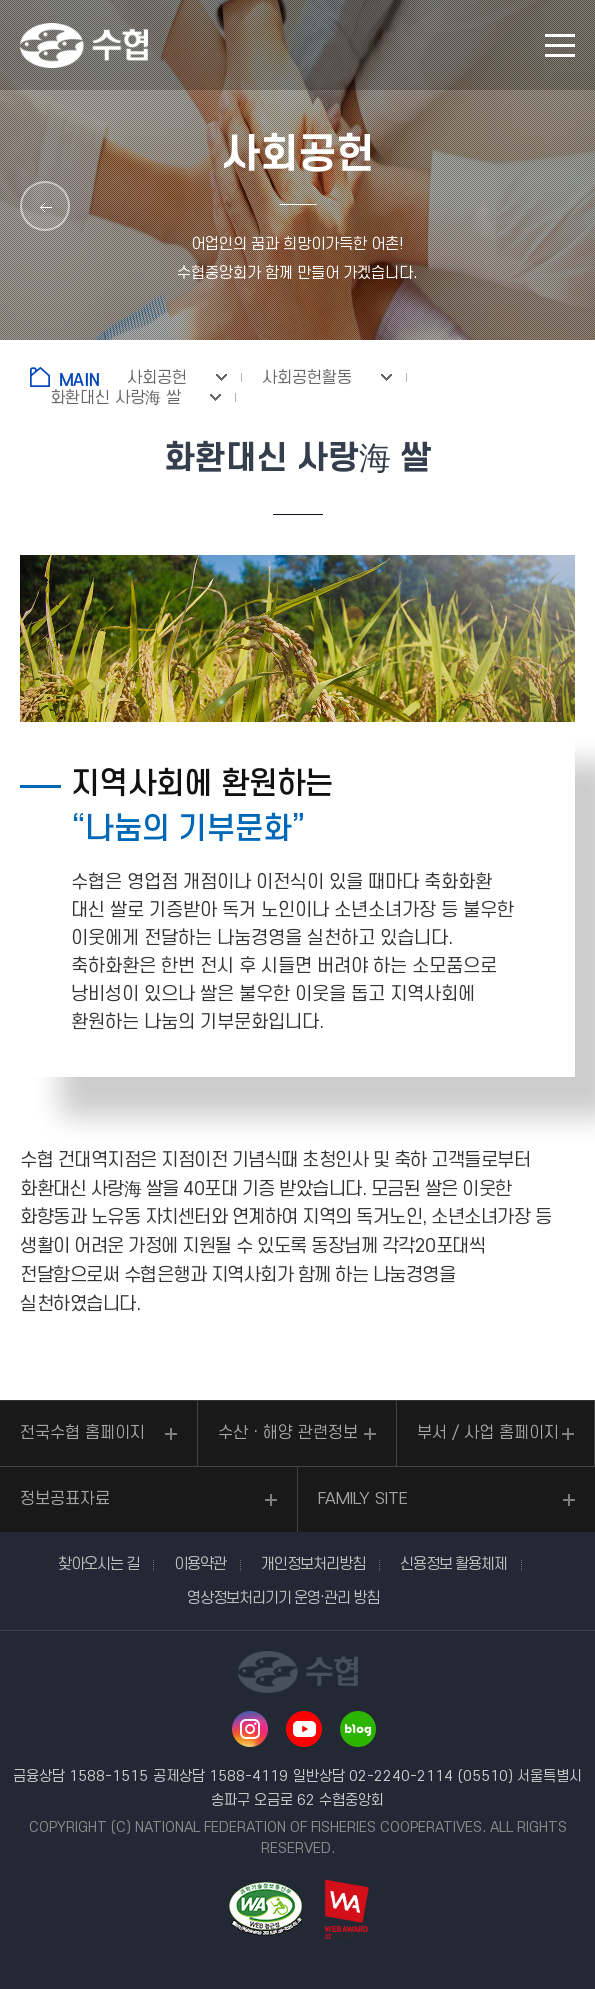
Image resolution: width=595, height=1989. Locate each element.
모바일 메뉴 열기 (560, 45)
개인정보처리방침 (313, 1564)
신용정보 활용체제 (453, 1564)
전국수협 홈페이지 (82, 1433)
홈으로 (68, 377)
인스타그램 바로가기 (250, 1729)
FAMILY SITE (363, 1499)
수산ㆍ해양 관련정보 (288, 1433)
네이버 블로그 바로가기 (358, 1729)
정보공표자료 (65, 1499)
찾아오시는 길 (98, 1564)
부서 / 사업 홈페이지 (488, 1433)
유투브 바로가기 (304, 1729)
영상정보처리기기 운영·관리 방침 (283, 1598)
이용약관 (200, 1564)
